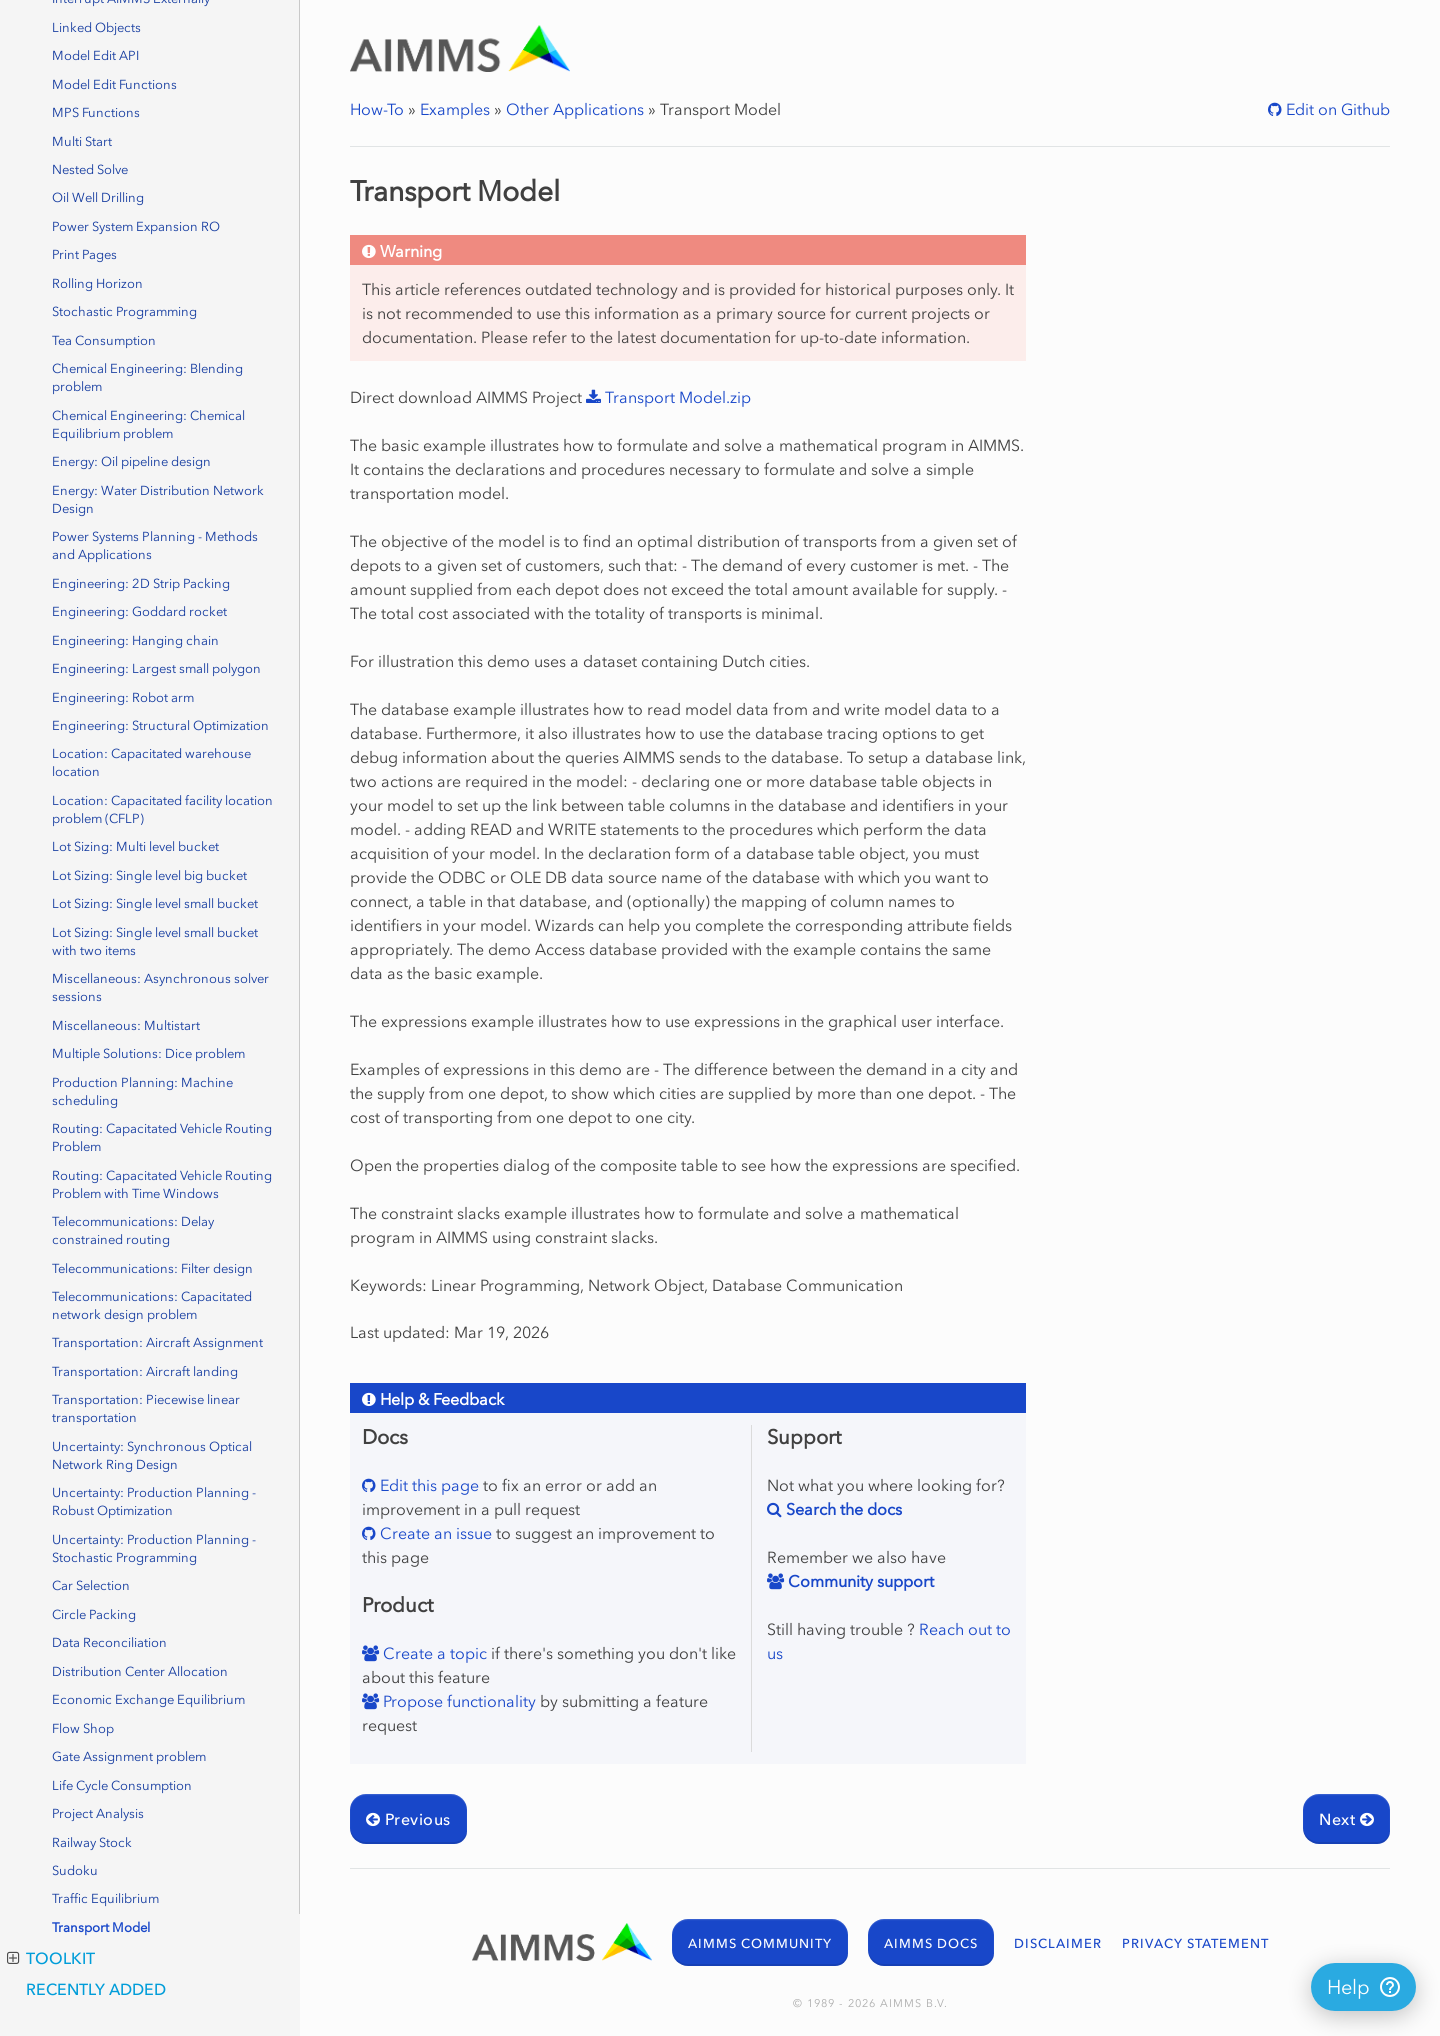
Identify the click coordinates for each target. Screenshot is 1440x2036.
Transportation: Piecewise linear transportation (146, 1408)
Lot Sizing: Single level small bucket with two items (155, 941)
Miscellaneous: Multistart (126, 1025)
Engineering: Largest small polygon (156, 668)
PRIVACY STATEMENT (1195, 1943)
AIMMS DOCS (931, 1943)
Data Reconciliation (109, 1642)
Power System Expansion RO (136, 226)
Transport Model (101, 1927)
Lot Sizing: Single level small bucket (155, 903)
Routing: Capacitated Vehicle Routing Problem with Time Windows (162, 1184)
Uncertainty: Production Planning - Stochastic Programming (154, 1548)
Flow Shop (83, 1728)
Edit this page (427, 1485)
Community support (859, 1581)
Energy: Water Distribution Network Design (158, 499)
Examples (455, 109)
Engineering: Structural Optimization (160, 725)
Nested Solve (90, 169)
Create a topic (433, 1653)
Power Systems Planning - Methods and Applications (155, 545)
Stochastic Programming (124, 311)
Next (1346, 1819)
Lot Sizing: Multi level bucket (135, 846)
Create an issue (434, 1533)
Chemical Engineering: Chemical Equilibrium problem (148, 424)
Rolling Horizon (97, 283)
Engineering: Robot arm (123, 697)
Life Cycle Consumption (122, 1785)
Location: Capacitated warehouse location (151, 762)
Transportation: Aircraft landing (145, 1371)
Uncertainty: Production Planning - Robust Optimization (154, 1501)
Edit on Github (1336, 109)
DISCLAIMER (1058, 1943)
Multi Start (82, 141)
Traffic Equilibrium (105, 1898)
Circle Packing (94, 1614)
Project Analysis (98, 1813)
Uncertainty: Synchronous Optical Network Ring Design (152, 1455)
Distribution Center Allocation (140, 1671)
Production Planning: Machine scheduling (142, 1091)
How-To (377, 109)
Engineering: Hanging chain (135, 640)
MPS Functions (96, 112)
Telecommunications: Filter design (152, 1268)
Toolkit (51, 1958)
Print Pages (84, 254)
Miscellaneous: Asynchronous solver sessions (160, 987)
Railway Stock (92, 1842)
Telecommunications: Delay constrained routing (133, 1230)
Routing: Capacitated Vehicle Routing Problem (162, 1137)
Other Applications (575, 109)
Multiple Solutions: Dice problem (148, 1053)
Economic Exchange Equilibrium (148, 1699)
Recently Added (96, 1989)
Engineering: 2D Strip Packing (141, 583)
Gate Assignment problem (129, 1756)
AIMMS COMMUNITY (760, 1943)
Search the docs (842, 1509)
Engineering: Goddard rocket (139, 611)
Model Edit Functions (114, 84)
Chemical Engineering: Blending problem (147, 377)
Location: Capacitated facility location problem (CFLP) (162, 809)
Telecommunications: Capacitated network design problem (152, 1305)
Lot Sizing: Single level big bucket (149, 875)
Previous (408, 1819)
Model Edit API (95, 55)
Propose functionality (457, 1701)
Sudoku (75, 1870)
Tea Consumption (104, 340)
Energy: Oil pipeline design (131, 461)
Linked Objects (96, 27)
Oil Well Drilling (98, 197)
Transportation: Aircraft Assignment (157, 1342)
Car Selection (91, 1585)
